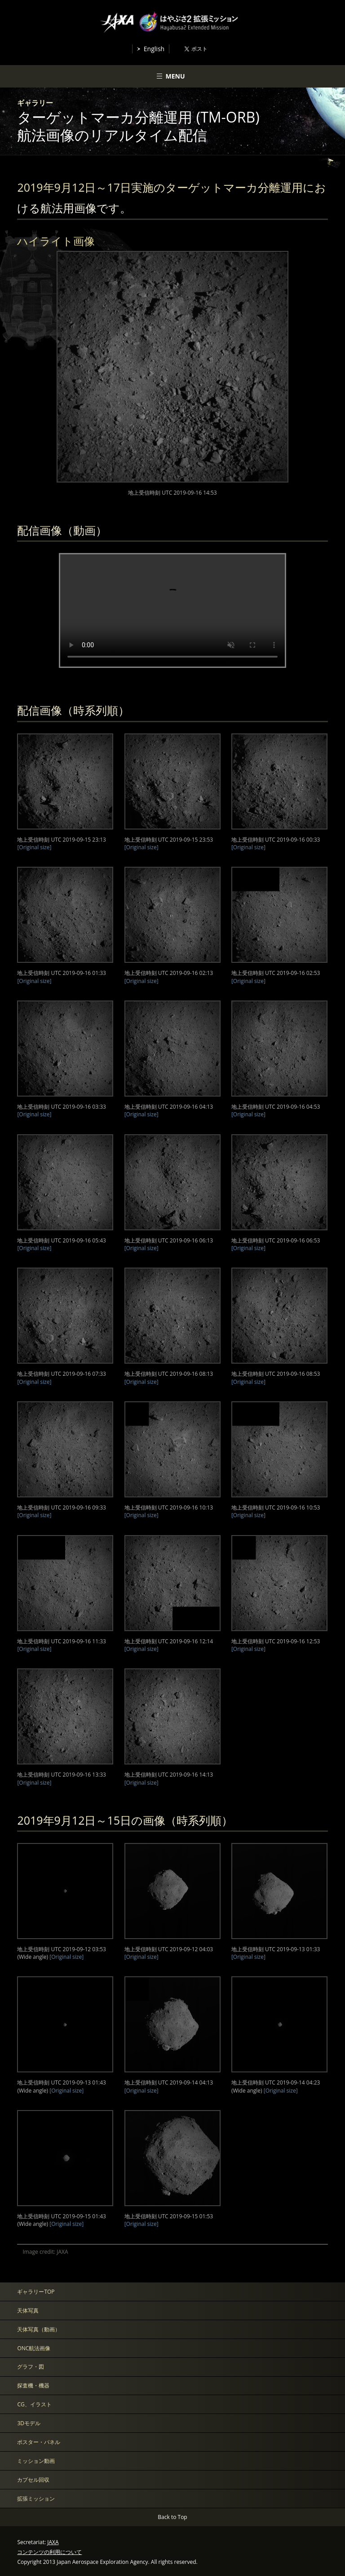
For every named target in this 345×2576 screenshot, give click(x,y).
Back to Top (172, 2517)
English (154, 48)
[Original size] (34, 847)
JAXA (52, 2542)
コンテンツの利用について (49, 2552)
